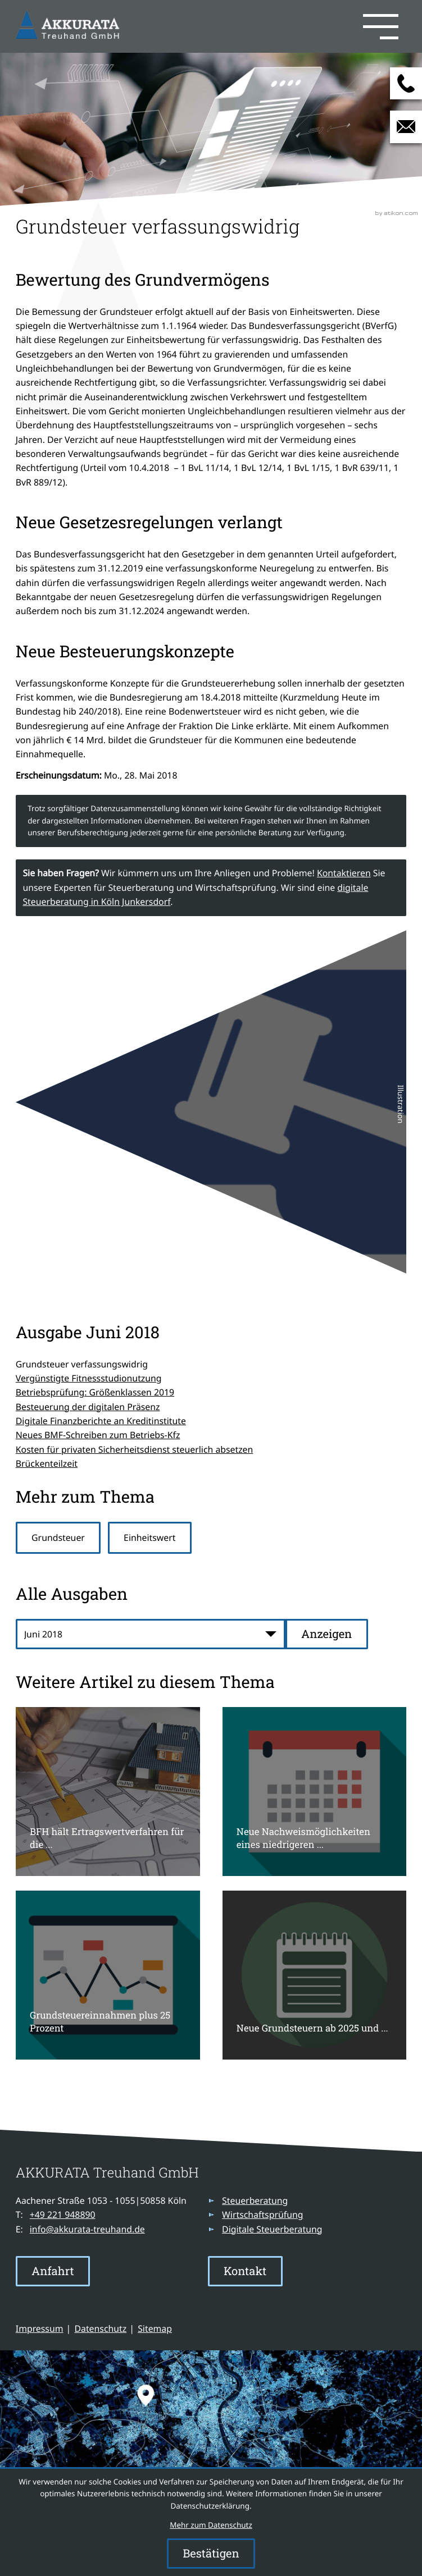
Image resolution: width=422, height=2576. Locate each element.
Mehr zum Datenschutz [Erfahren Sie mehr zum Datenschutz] (211, 2525)
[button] (264, 26)
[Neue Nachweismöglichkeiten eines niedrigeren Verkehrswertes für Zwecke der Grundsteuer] (315, 1791)
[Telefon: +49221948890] (63, 2215)
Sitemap (155, 2328)
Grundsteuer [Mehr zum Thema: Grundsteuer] (58, 1537)
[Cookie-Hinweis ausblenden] (211, 2553)
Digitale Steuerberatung (272, 2229)
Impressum (39, 2328)
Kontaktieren (344, 873)
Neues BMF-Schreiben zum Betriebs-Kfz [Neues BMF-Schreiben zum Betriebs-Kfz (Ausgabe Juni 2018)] (98, 1435)
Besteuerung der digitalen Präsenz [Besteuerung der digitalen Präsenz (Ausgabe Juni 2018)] (88, 1407)
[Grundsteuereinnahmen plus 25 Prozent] (108, 1975)
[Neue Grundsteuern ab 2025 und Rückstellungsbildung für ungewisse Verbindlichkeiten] (315, 1975)
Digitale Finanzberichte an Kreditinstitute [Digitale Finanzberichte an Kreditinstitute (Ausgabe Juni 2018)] (101, 1421)
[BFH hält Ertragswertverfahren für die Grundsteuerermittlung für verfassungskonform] (108, 1791)
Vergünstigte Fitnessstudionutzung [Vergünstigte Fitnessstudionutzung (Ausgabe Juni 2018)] (89, 1378)
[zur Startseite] (70, 26)
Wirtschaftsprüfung (262, 2214)
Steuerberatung (255, 2200)
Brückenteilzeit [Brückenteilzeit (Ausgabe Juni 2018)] (47, 1463)
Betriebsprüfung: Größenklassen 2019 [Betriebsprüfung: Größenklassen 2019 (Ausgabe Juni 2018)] (95, 1392)
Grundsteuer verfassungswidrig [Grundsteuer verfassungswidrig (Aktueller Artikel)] (82, 1364)
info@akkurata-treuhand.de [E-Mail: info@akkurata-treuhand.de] (87, 2229)
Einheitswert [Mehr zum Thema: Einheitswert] (149, 1537)
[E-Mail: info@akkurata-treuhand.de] (406, 127)
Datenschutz (101, 2328)
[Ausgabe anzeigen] (326, 1634)
